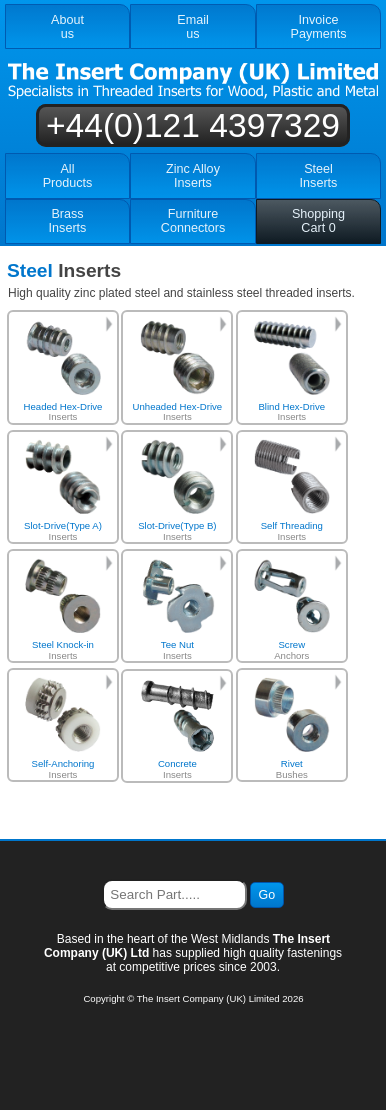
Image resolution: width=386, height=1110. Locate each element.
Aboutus (67, 27)
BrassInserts (68, 221)
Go (267, 895)
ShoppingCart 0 (318, 221)
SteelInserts (319, 176)
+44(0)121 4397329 (193, 125)
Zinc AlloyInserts (193, 176)
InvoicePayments (319, 27)
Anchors (292, 609)
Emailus (193, 27)
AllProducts (68, 176)
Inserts (63, 371)
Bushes (292, 728)
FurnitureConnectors (193, 221)
